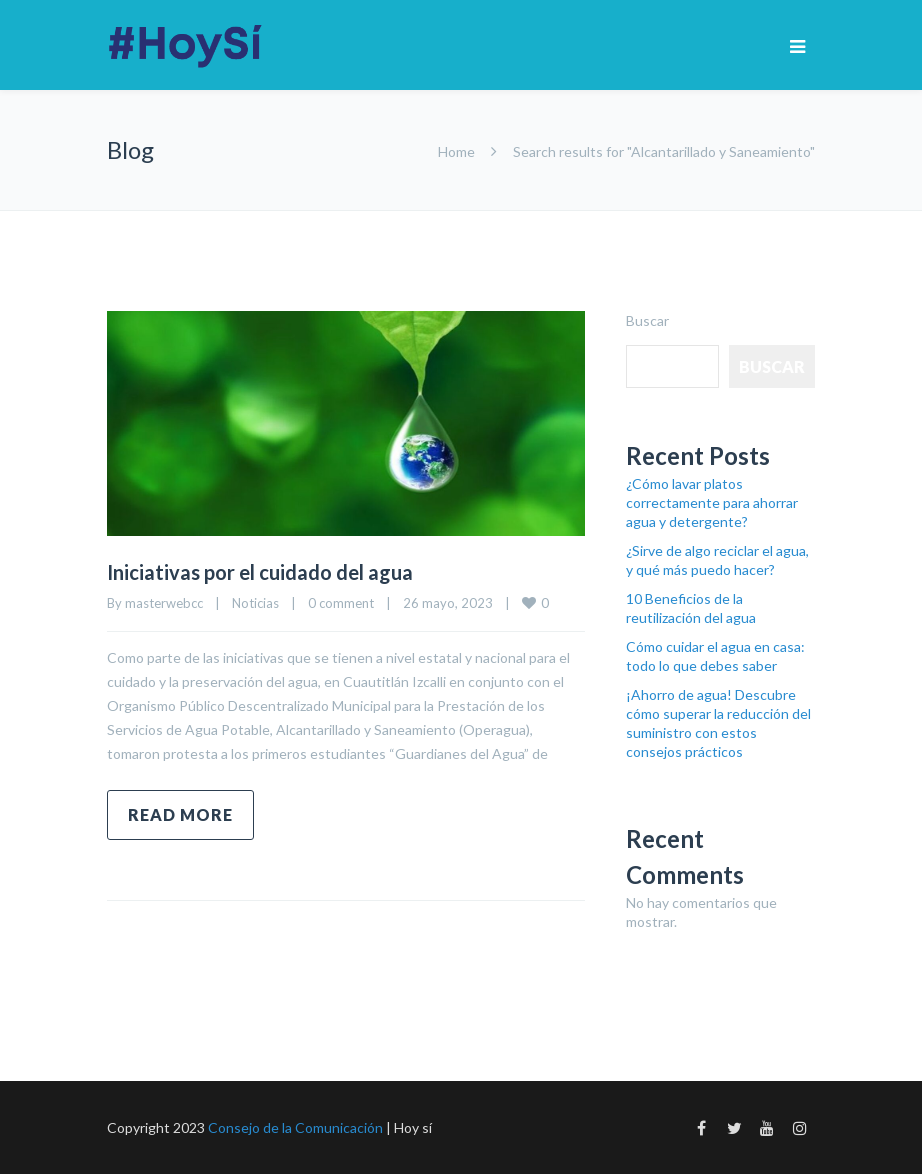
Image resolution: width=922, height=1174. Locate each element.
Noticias (255, 603)
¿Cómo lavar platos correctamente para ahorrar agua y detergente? (712, 502)
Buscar (647, 320)
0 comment (341, 603)
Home (456, 151)
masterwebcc (164, 603)
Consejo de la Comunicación (295, 1127)
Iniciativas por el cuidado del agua (260, 572)
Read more (180, 814)
